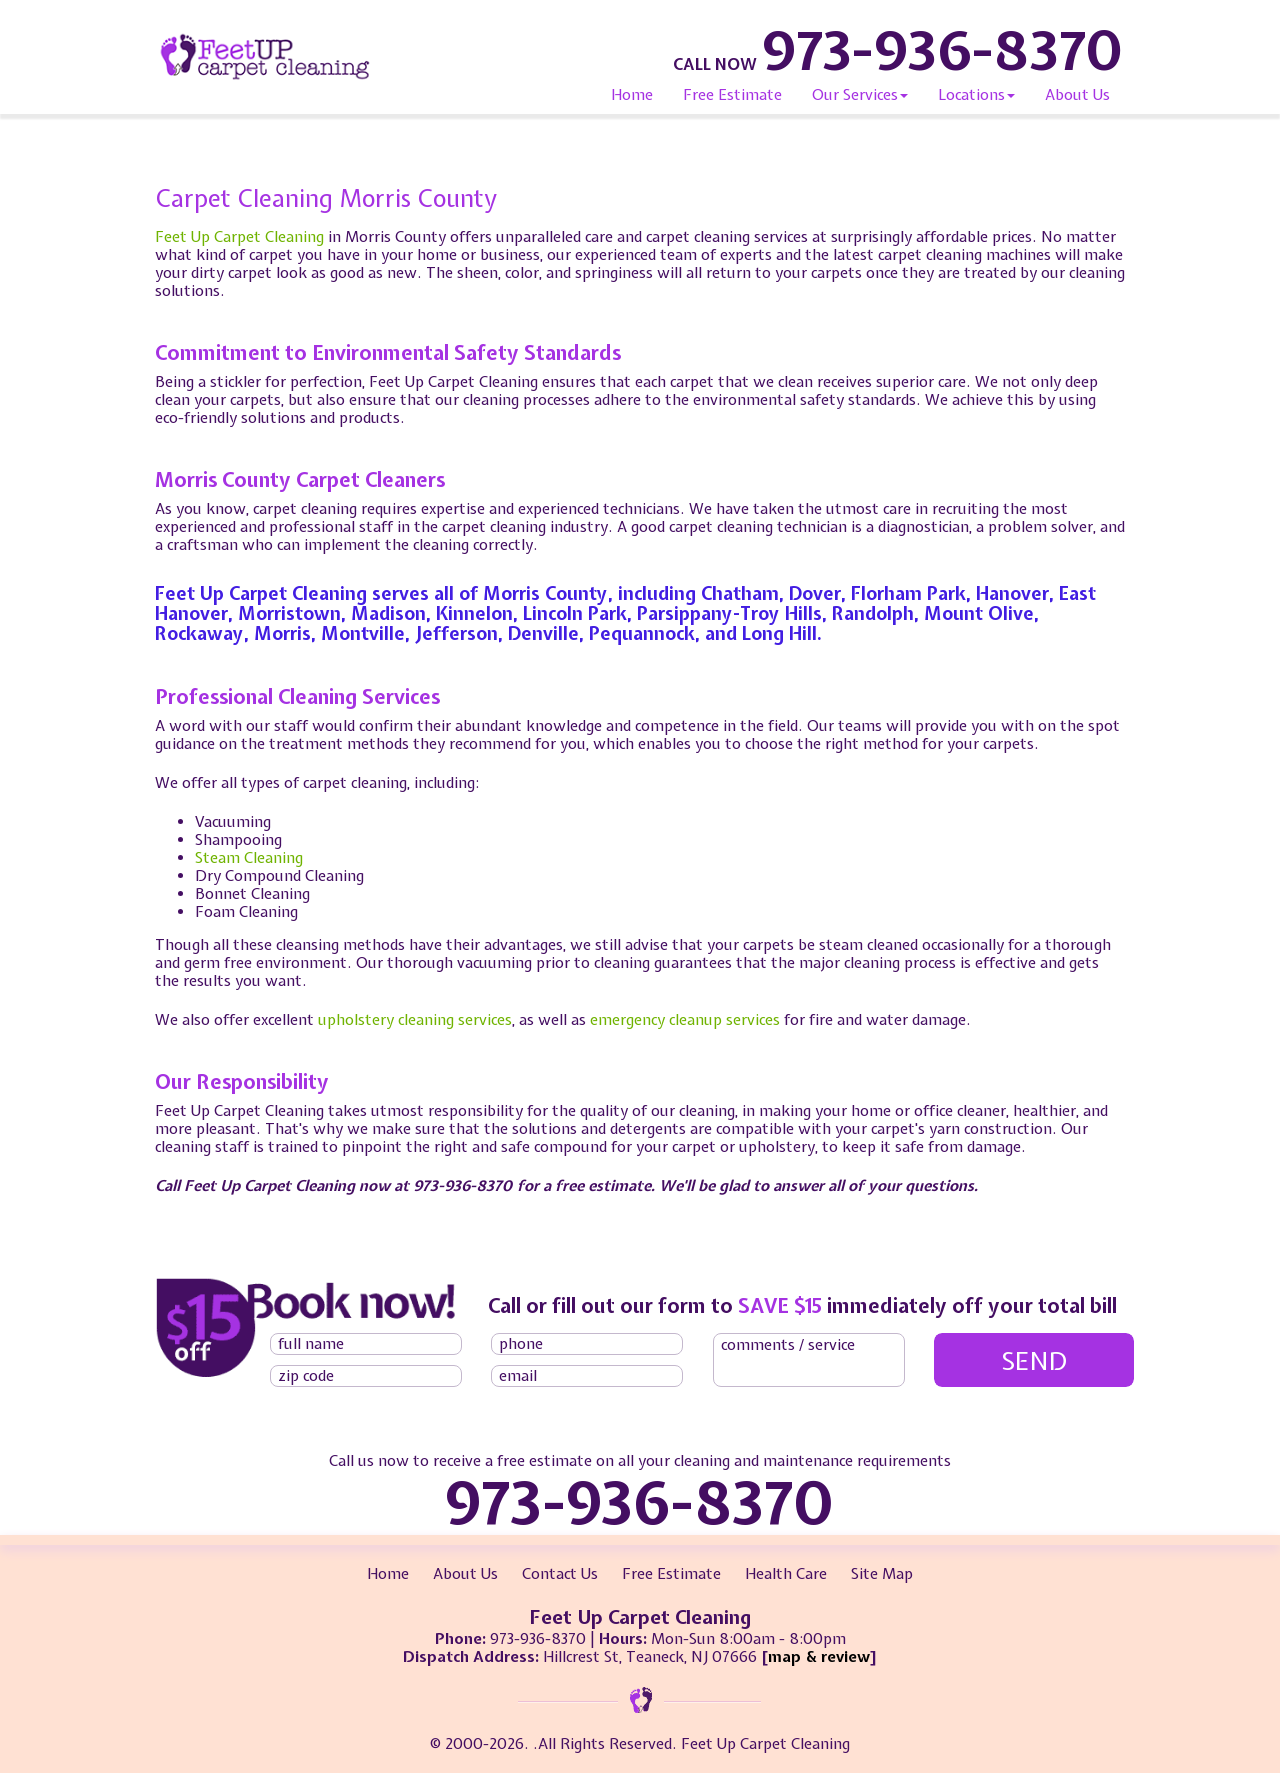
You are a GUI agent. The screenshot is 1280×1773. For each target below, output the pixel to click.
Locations (976, 95)
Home (632, 95)
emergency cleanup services (685, 1020)
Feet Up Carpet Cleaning (239, 237)
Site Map (882, 1574)
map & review (819, 1657)
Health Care (786, 1574)
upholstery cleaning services (415, 1020)
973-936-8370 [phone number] (943, 50)
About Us (1077, 95)
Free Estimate (732, 95)
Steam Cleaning (249, 858)
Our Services (860, 95)
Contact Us (560, 1574)
